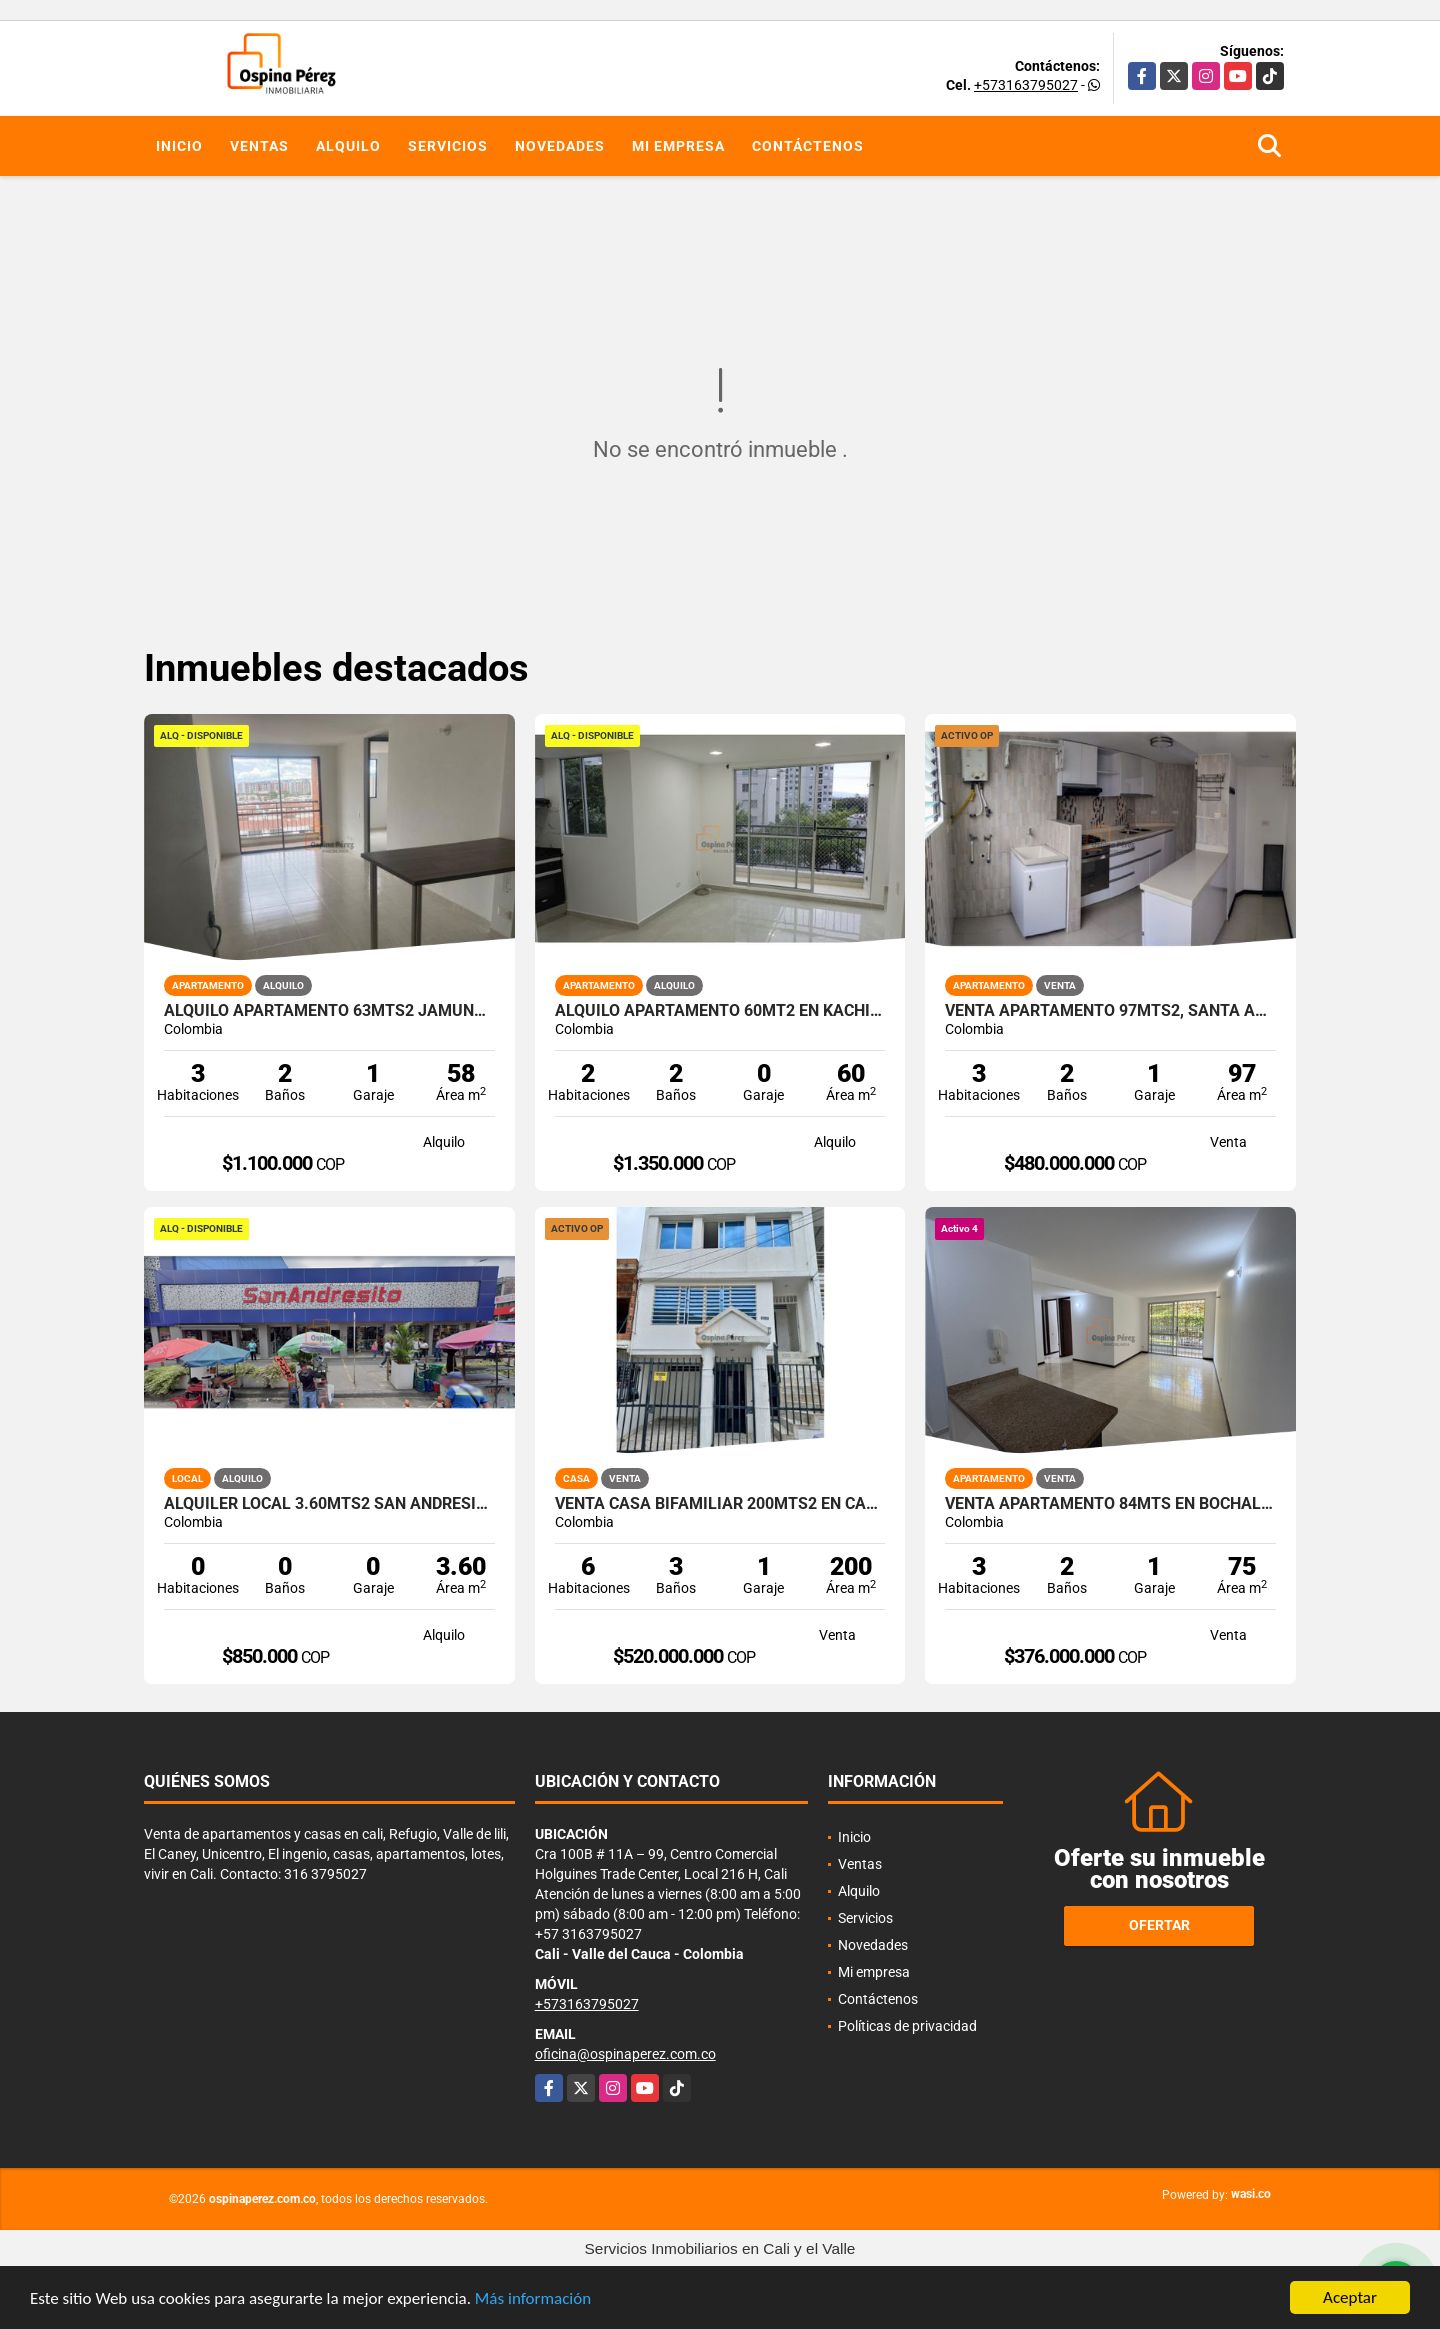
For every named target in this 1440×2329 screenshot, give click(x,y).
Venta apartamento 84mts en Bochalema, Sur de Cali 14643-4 (1110, 1504)
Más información (533, 2300)
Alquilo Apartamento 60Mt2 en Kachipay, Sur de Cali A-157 (720, 1011)
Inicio (179, 146)
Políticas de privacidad (907, 2026)
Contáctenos (808, 146)
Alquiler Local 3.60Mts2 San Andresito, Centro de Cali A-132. (329, 1504)
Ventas (259, 146)
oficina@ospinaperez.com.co (625, 2054)
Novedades (560, 146)
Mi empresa (678, 146)
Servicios (448, 146)
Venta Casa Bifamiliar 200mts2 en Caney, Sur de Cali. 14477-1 (720, 1504)
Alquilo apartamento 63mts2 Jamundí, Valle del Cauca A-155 (329, 1011)
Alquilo (348, 146)
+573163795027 (1026, 85)
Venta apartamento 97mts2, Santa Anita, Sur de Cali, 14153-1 (1110, 1011)
